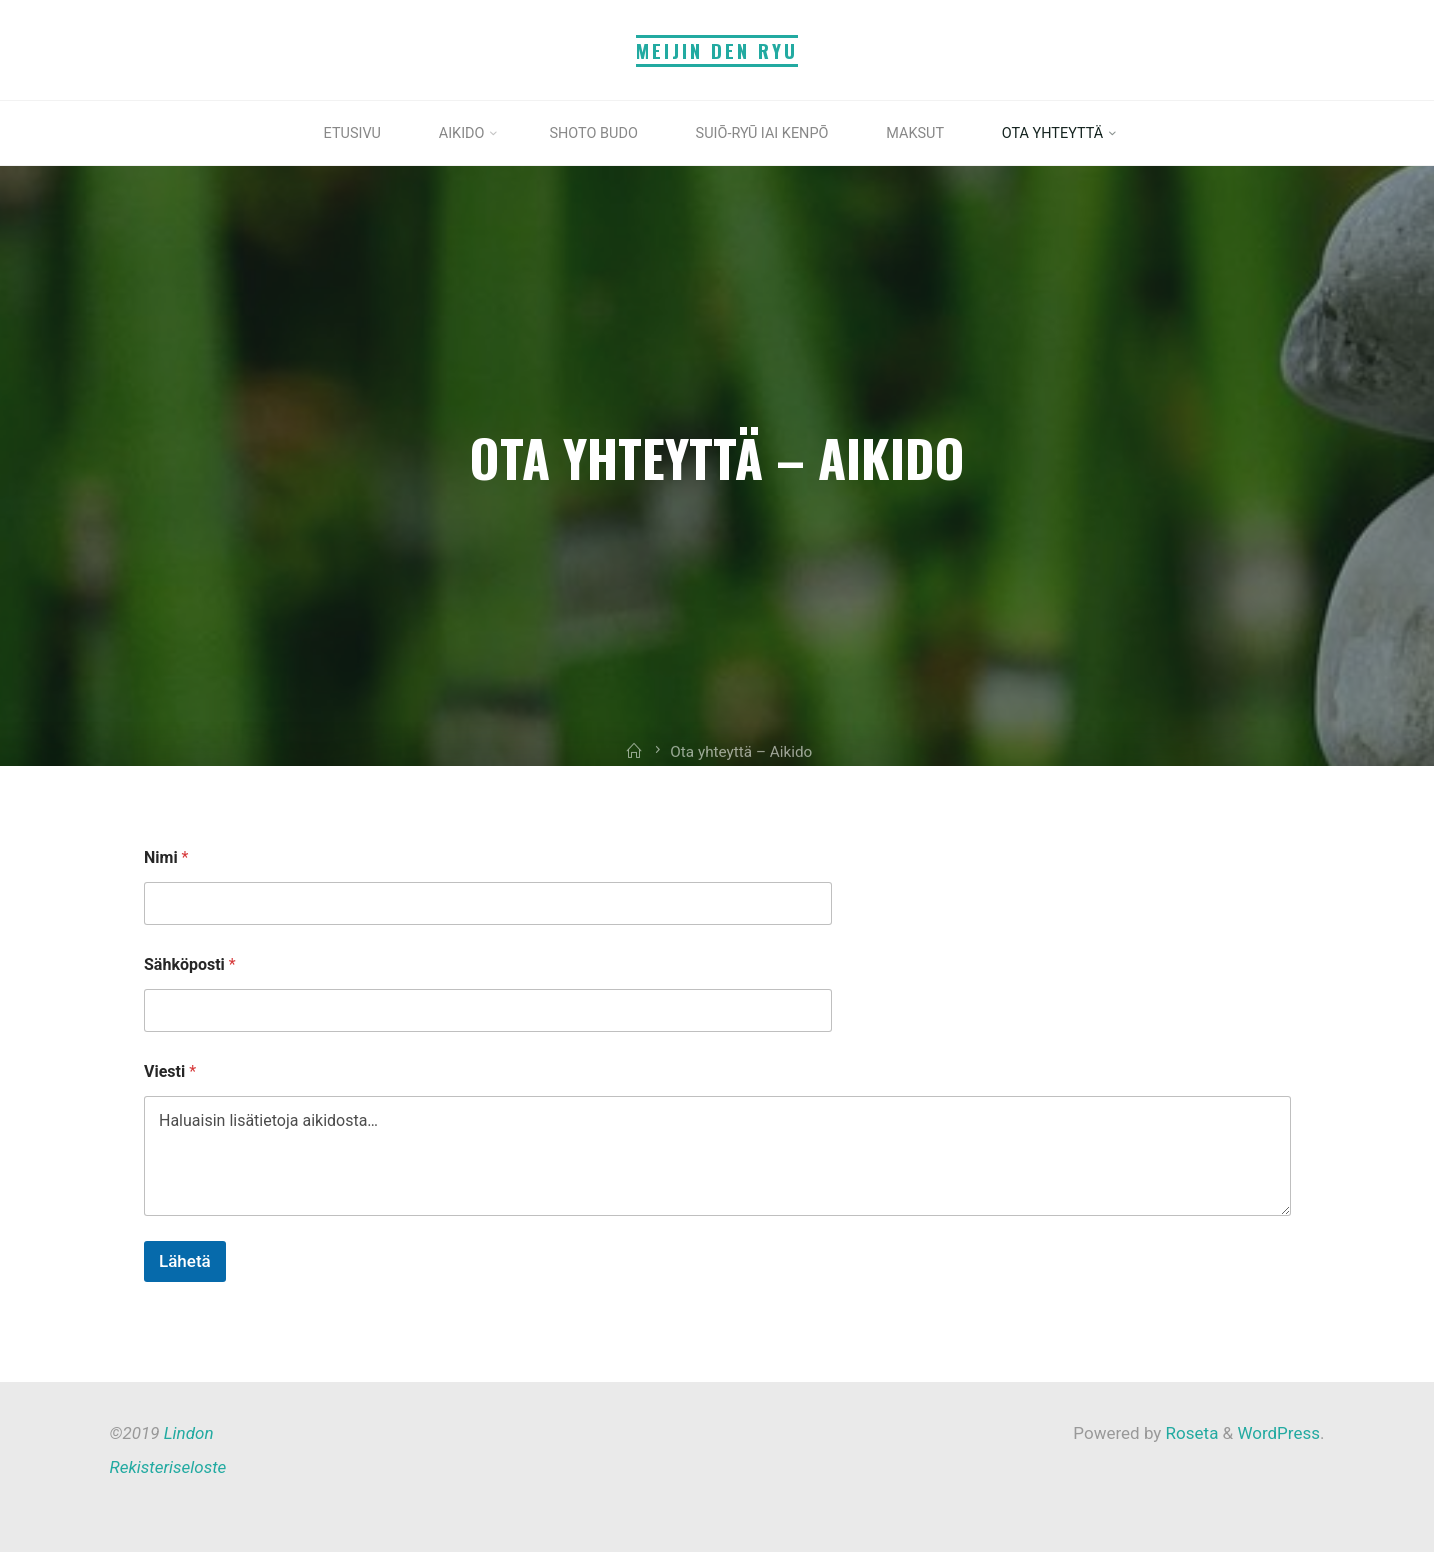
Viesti (170, 1071)
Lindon (189, 1433)
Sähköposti (190, 964)
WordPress (1278, 1433)
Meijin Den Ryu (717, 50)
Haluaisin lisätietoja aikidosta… (717, 1156)
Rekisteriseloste (168, 1467)
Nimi (166, 857)
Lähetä (185, 1261)
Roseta (1189, 1433)
